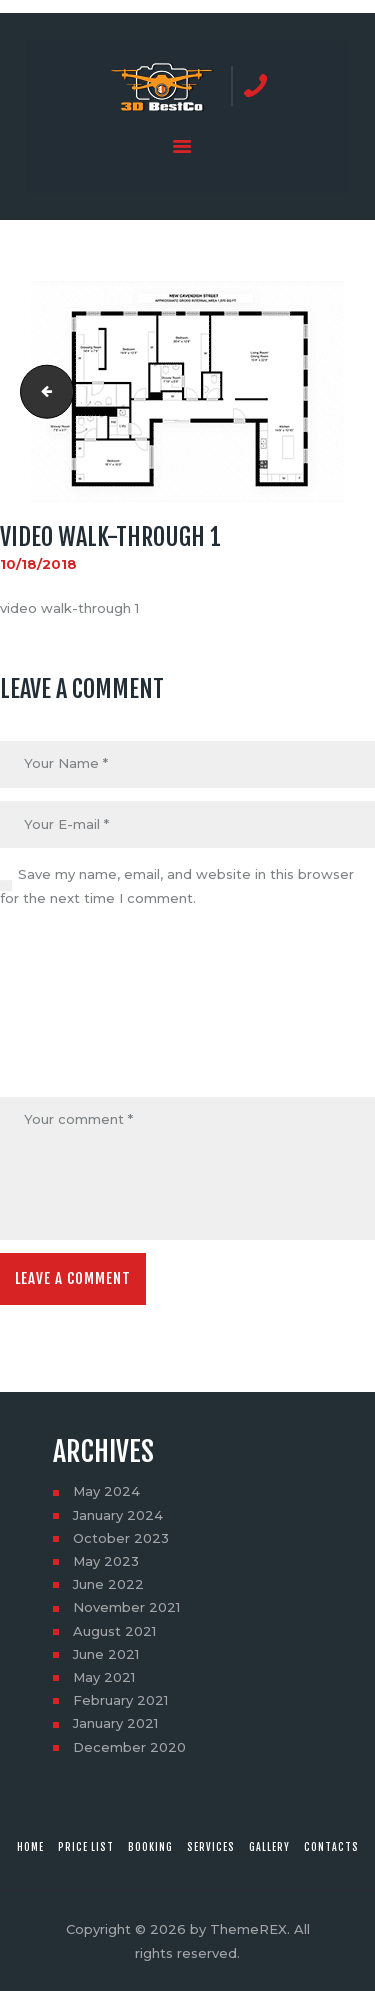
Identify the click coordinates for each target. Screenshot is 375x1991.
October (121, 1538)
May (106, 1491)
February (120, 1700)
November (126, 1607)
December (129, 1747)
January (118, 1515)
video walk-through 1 (41, 391)
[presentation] (82, 1005)
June (108, 1584)
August (114, 1631)
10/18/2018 (38, 564)
